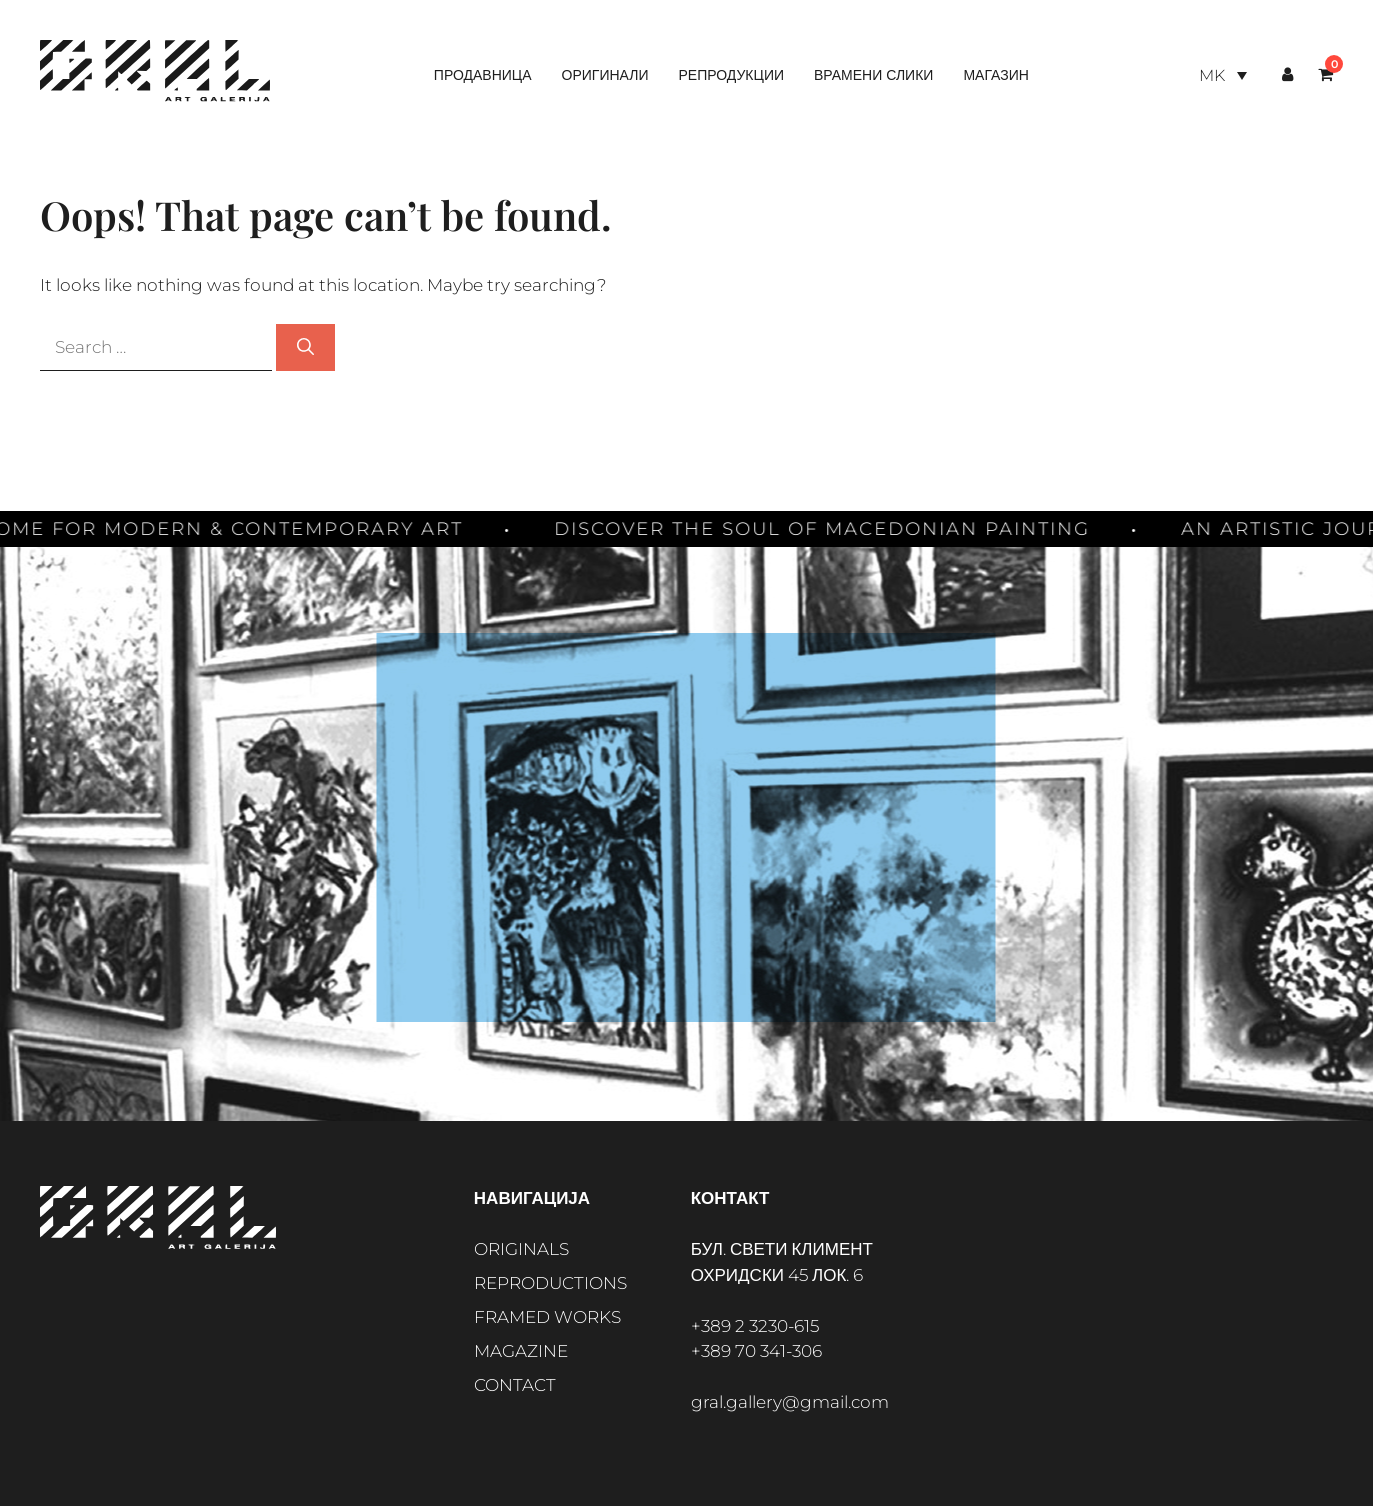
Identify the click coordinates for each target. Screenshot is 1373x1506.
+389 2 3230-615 (755, 1326)
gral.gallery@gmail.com (790, 1402)
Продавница (483, 75)
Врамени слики (873, 75)
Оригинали (605, 75)
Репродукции (731, 75)
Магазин (995, 75)
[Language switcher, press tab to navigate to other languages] (1223, 75)
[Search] (305, 348)
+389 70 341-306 (756, 1351)
